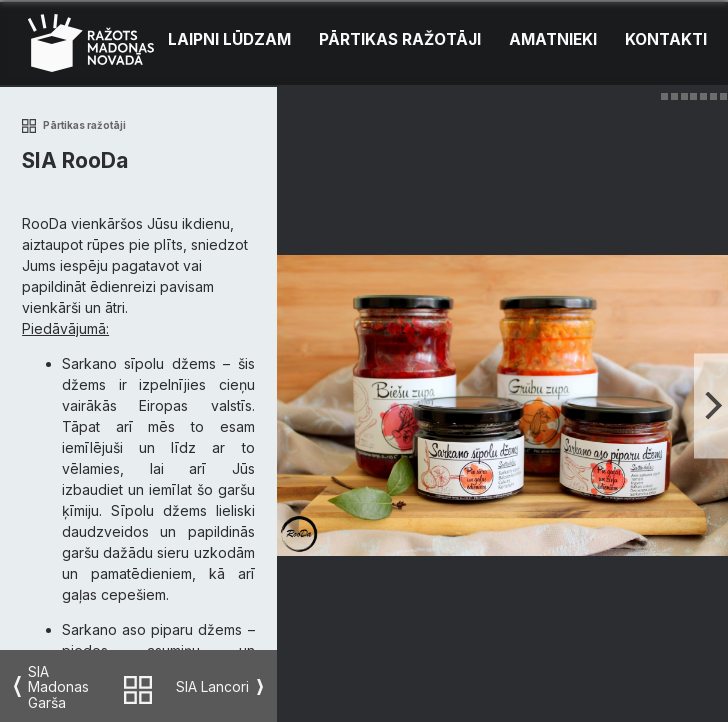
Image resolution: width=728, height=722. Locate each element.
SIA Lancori (212, 686)
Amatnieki (553, 39)
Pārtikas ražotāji (400, 39)
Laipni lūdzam (229, 39)
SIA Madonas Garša (58, 687)
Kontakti (666, 39)
